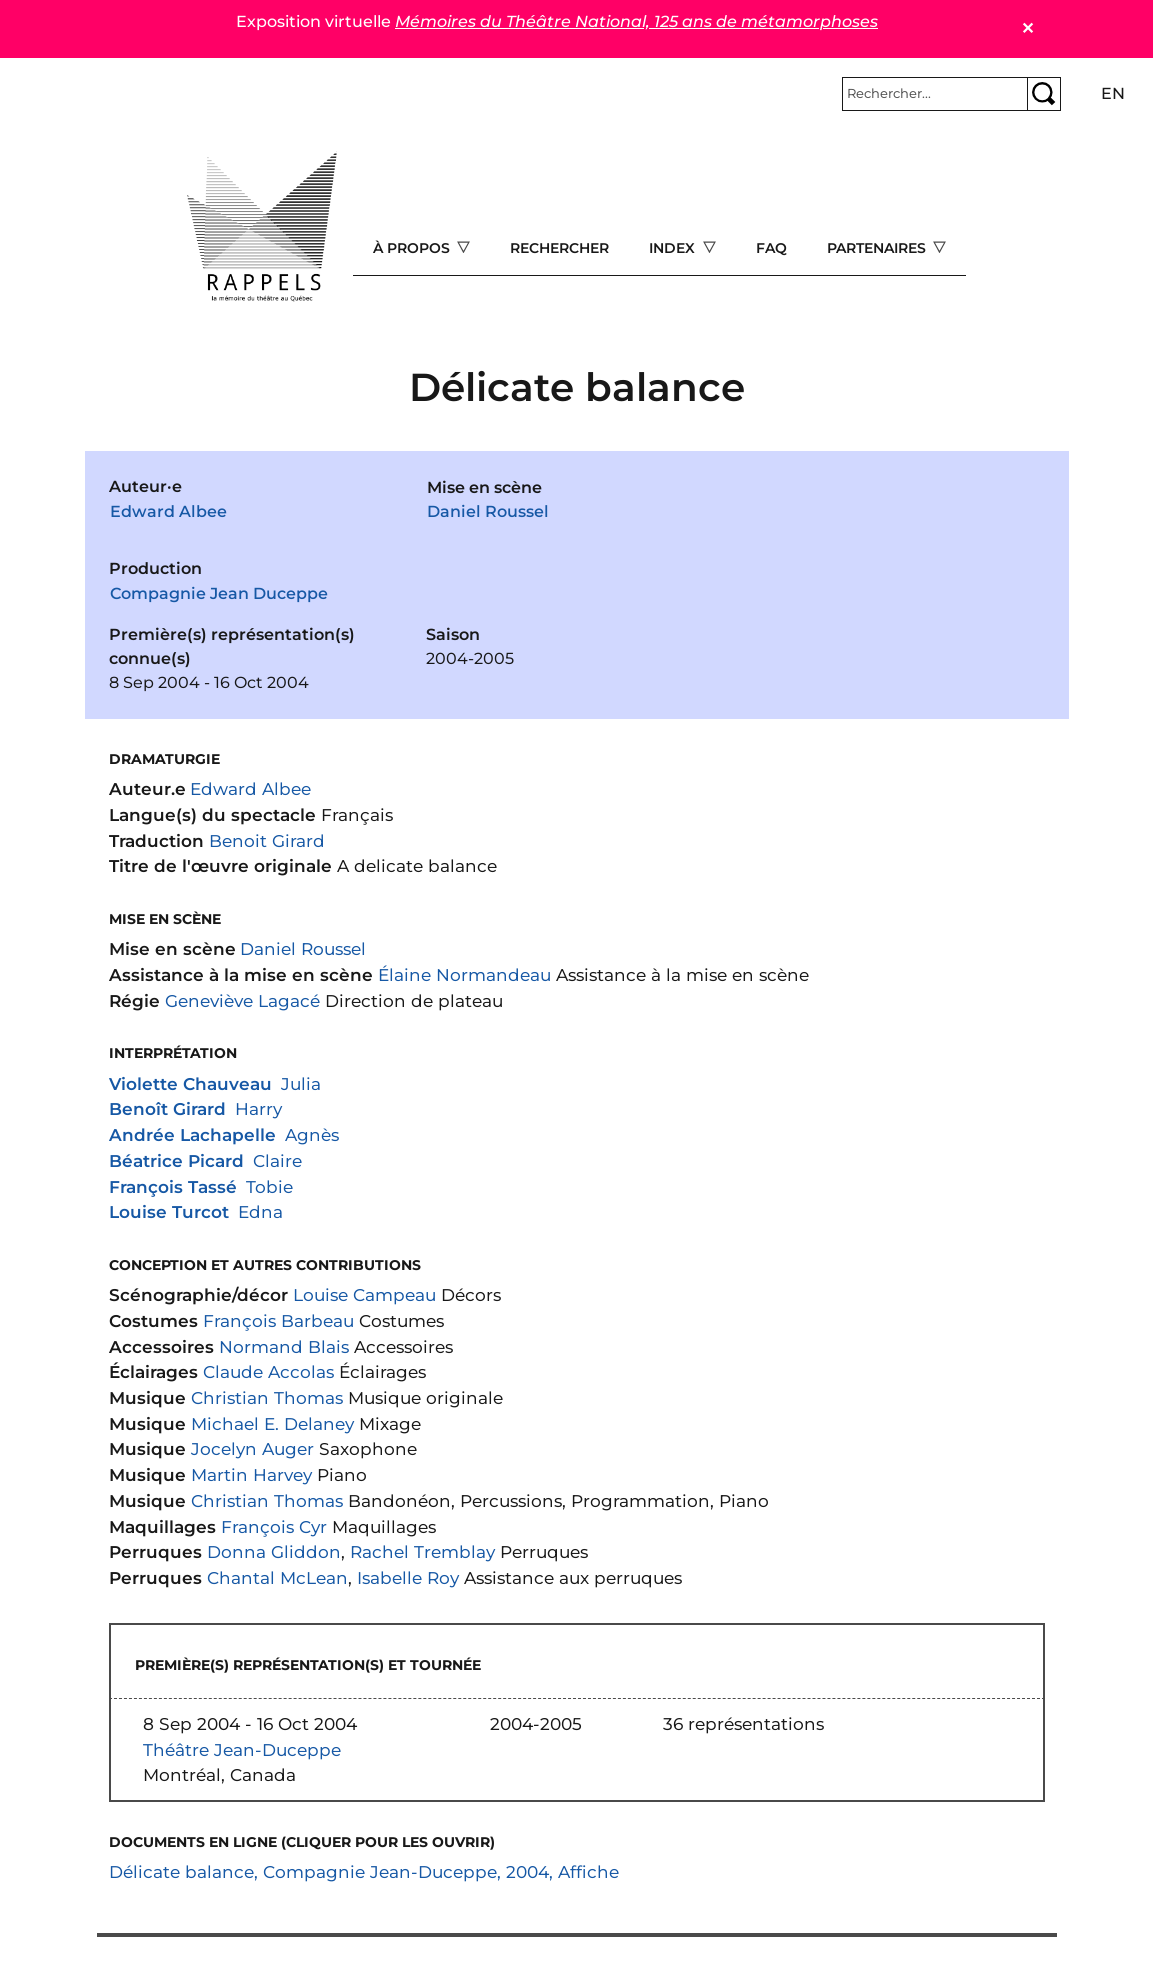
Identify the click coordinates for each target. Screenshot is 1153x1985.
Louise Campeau (364, 1294)
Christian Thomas (267, 1397)
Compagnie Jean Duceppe (219, 593)
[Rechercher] (935, 94)
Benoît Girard (167, 1108)
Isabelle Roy (408, 1577)
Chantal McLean (277, 1577)
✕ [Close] (1027, 28)
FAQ (771, 248)
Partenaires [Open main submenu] (878, 248)
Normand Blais (284, 1346)
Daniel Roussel (488, 511)
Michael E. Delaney (272, 1423)
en (1113, 93)
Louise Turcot (169, 1211)
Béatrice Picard (176, 1160)
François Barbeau (278, 1320)
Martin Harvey (251, 1474)
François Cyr (274, 1526)
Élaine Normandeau (464, 974)
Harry (258, 1108)
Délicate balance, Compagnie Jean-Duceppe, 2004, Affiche (364, 1871)
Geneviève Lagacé (242, 1000)
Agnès (312, 1134)
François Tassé (173, 1186)
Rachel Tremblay (422, 1551)
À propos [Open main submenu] (413, 248)
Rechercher (559, 248)
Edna (260, 1211)
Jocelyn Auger (252, 1448)
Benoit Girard (267, 840)
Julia (301, 1083)
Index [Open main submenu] (674, 248)
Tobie (269, 1186)
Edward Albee (168, 511)
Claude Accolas (268, 1371)
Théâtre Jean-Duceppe (242, 1749)
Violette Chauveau (190, 1083)
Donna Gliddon (274, 1551)
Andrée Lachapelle (192, 1134)
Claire (277, 1160)
